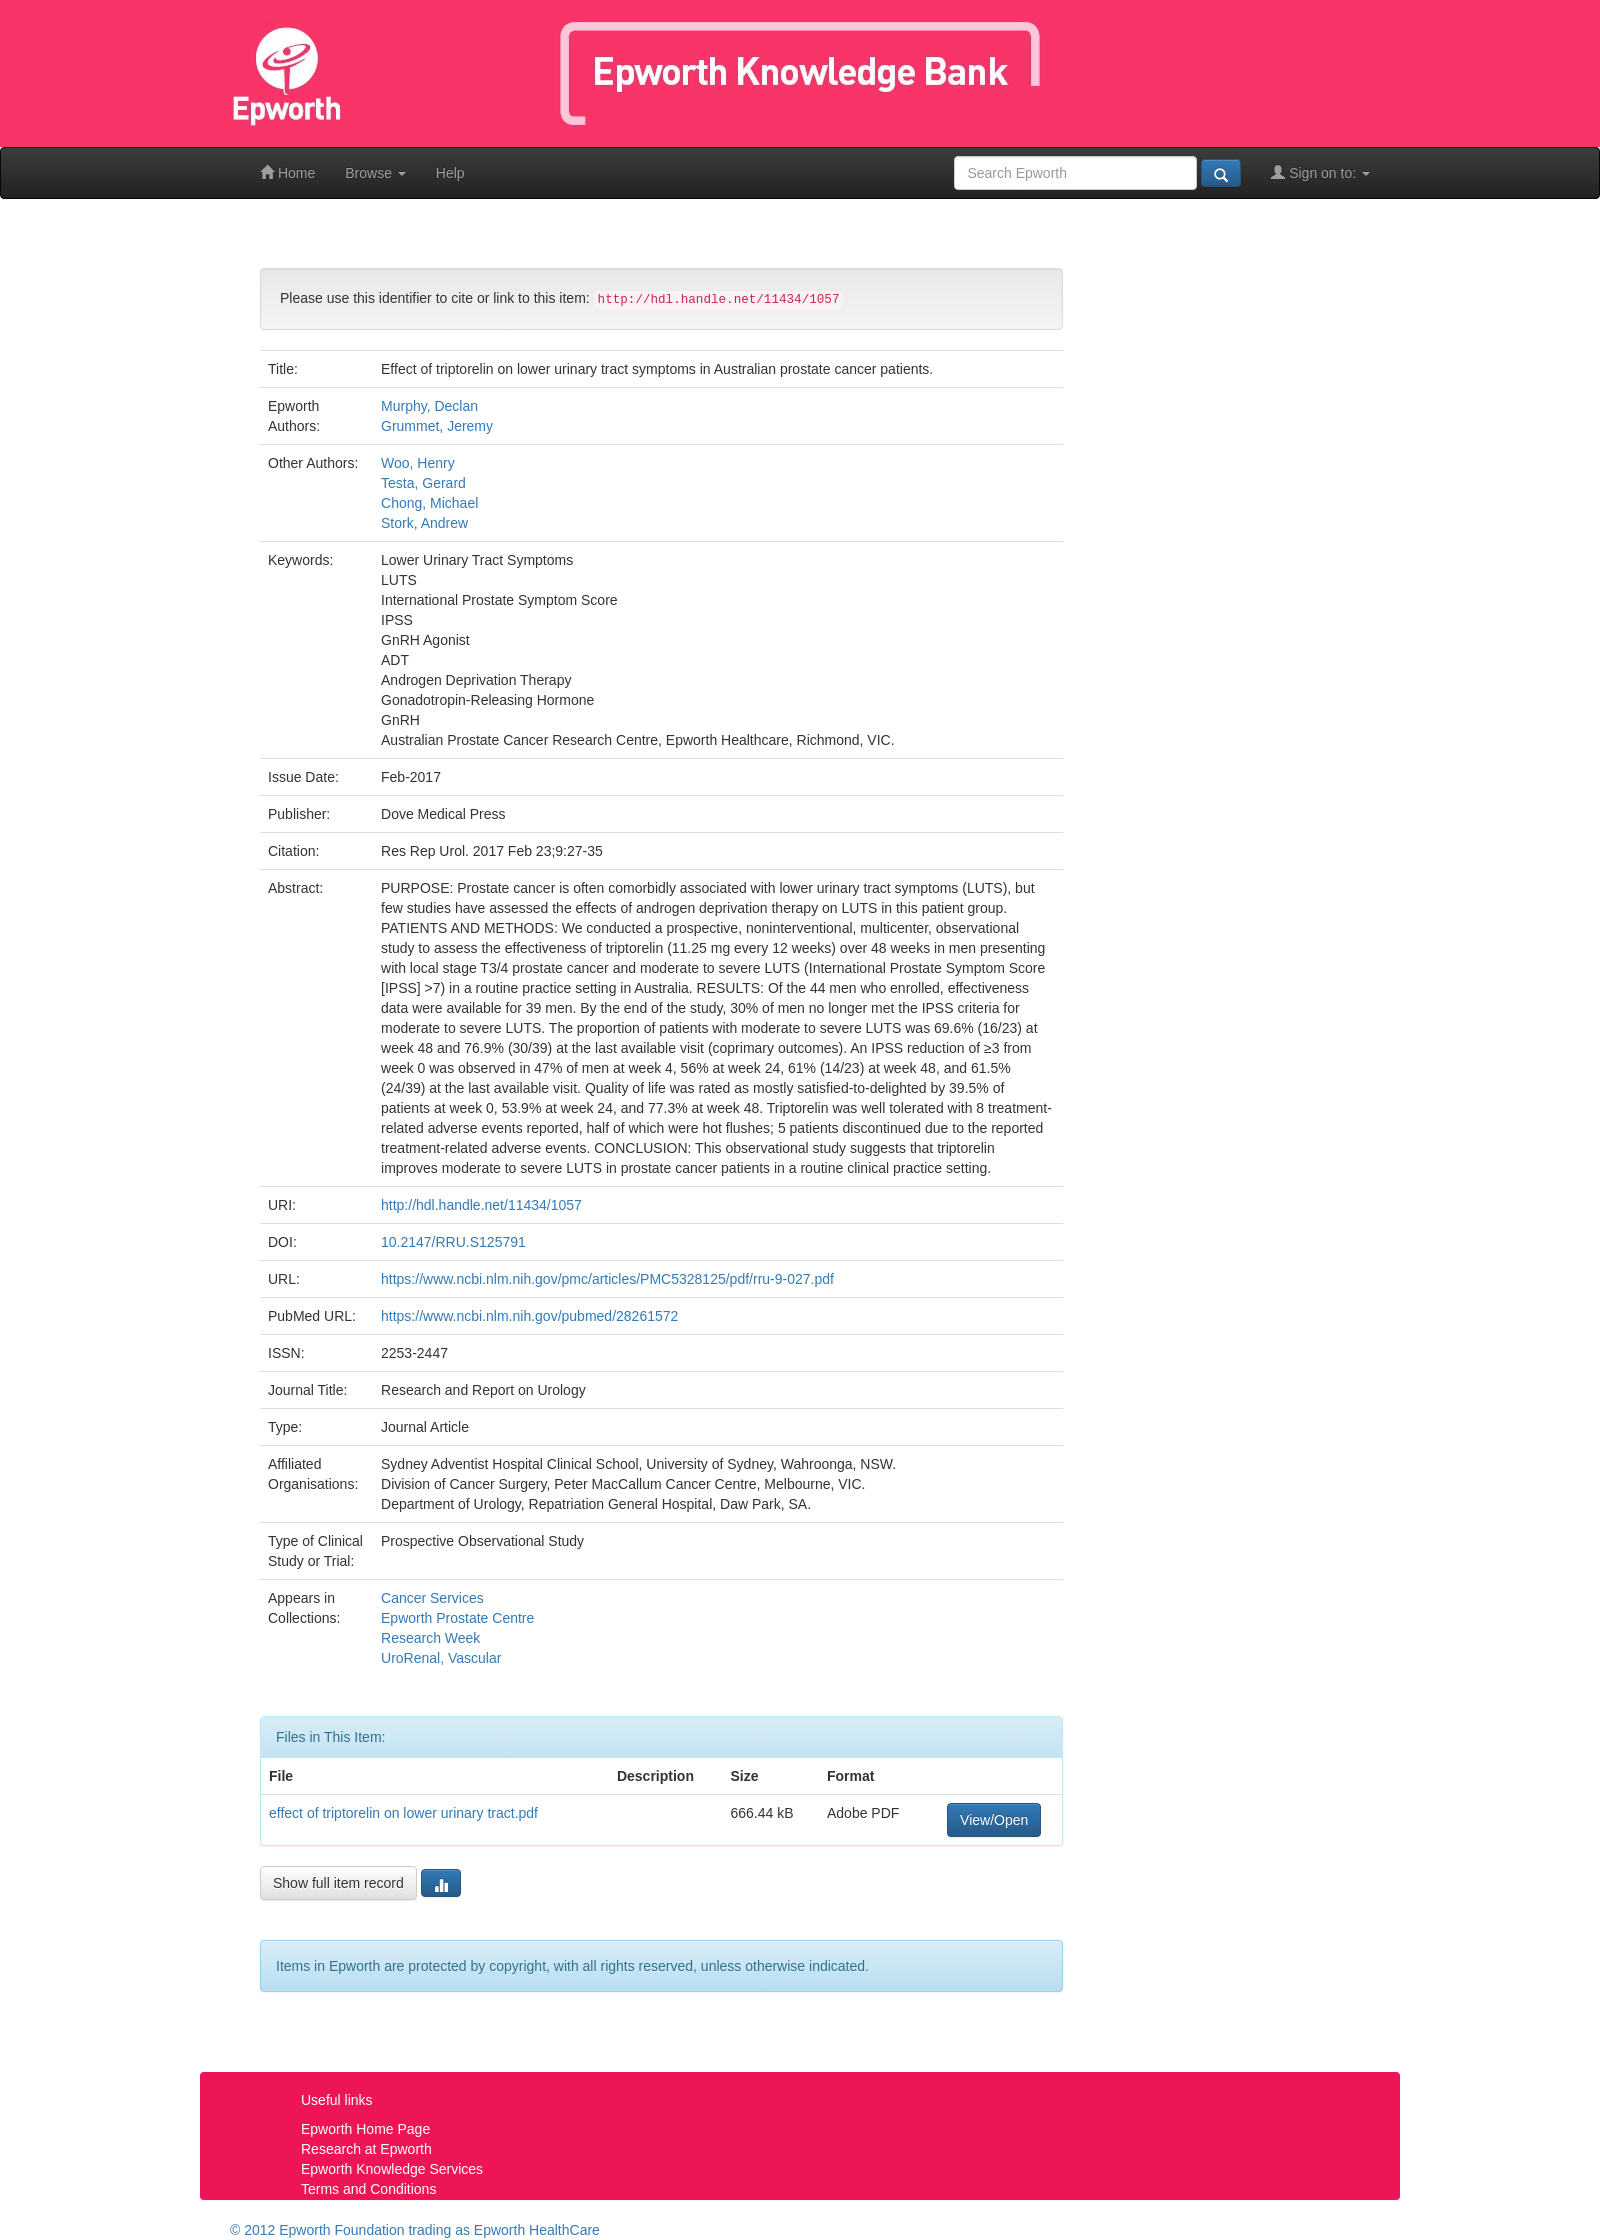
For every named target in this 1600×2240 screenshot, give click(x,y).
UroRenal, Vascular (441, 1658)
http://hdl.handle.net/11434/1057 (481, 1205)
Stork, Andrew (424, 523)
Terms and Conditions (368, 2189)
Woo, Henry (418, 463)
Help (450, 173)
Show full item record (338, 1883)
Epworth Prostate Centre (457, 1618)
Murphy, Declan (429, 406)
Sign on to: (1320, 172)
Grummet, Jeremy (437, 426)
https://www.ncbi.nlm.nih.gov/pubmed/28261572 (529, 1316)
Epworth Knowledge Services (392, 2169)
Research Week (430, 1638)
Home (287, 172)
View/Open (994, 1820)
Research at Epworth (366, 2149)
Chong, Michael (429, 503)
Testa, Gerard (423, 483)
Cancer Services (432, 1598)
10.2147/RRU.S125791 (453, 1242)
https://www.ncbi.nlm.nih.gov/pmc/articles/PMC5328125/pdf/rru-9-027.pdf (607, 1279)
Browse (375, 173)
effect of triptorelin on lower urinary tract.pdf (403, 1813)
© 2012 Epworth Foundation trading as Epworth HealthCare (415, 2230)
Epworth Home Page (365, 2129)
